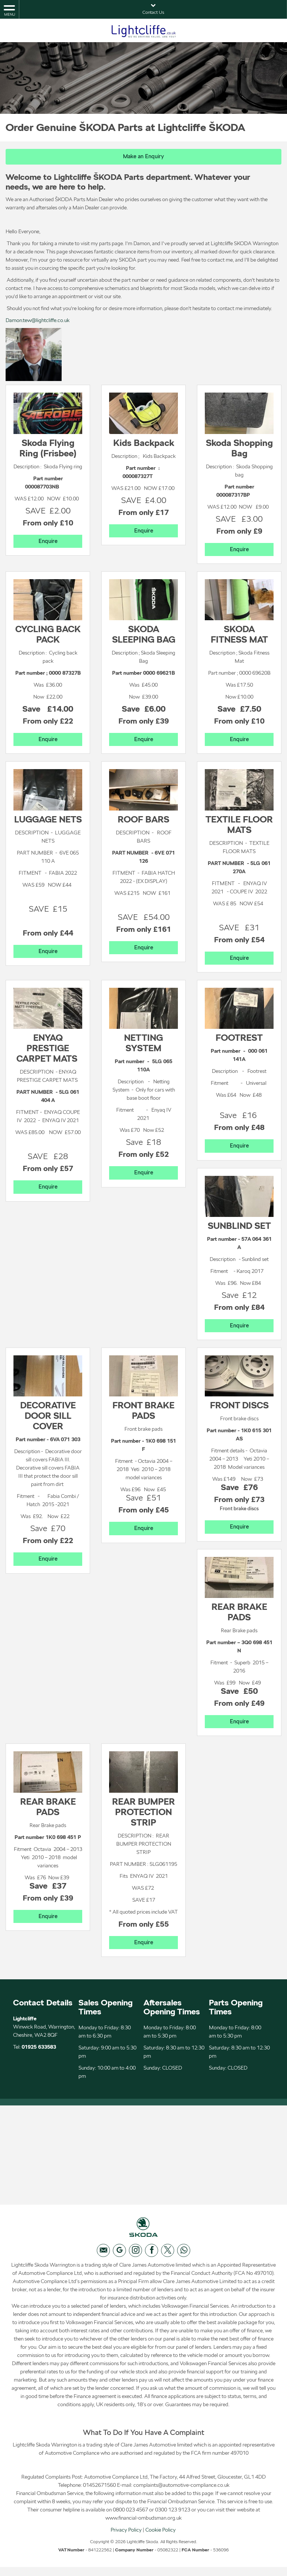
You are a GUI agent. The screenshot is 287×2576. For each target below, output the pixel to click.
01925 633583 (39, 2052)
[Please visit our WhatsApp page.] (183, 2259)
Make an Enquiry (143, 156)
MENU (9, 10)
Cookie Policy (160, 2539)
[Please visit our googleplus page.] (119, 2259)
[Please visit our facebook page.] (151, 2259)
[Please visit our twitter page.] (167, 2259)
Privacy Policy (126, 2539)
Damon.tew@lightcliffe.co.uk (38, 321)
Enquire (48, 541)
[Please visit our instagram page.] (135, 2259)
